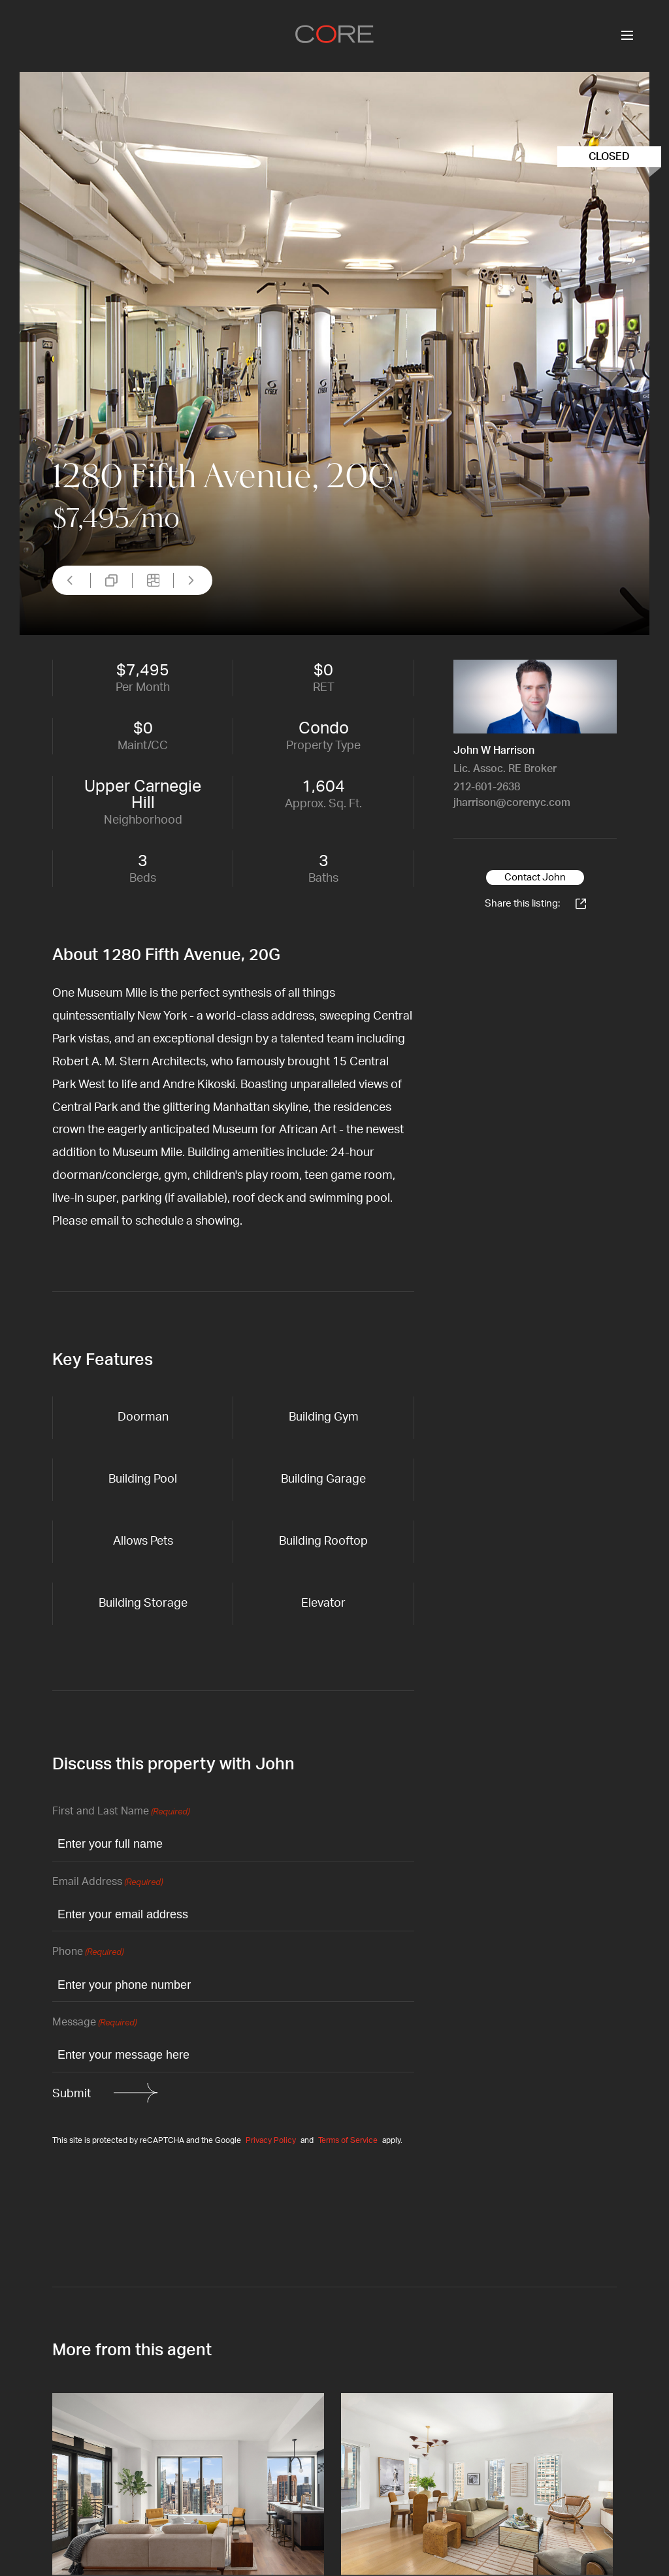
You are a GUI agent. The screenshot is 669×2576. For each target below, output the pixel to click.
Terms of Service (348, 2140)
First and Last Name (120, 1812)
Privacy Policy (271, 2140)
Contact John (535, 877)
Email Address (107, 1883)
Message (94, 2023)
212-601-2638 (486, 787)
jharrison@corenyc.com (511, 802)
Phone (87, 1952)
